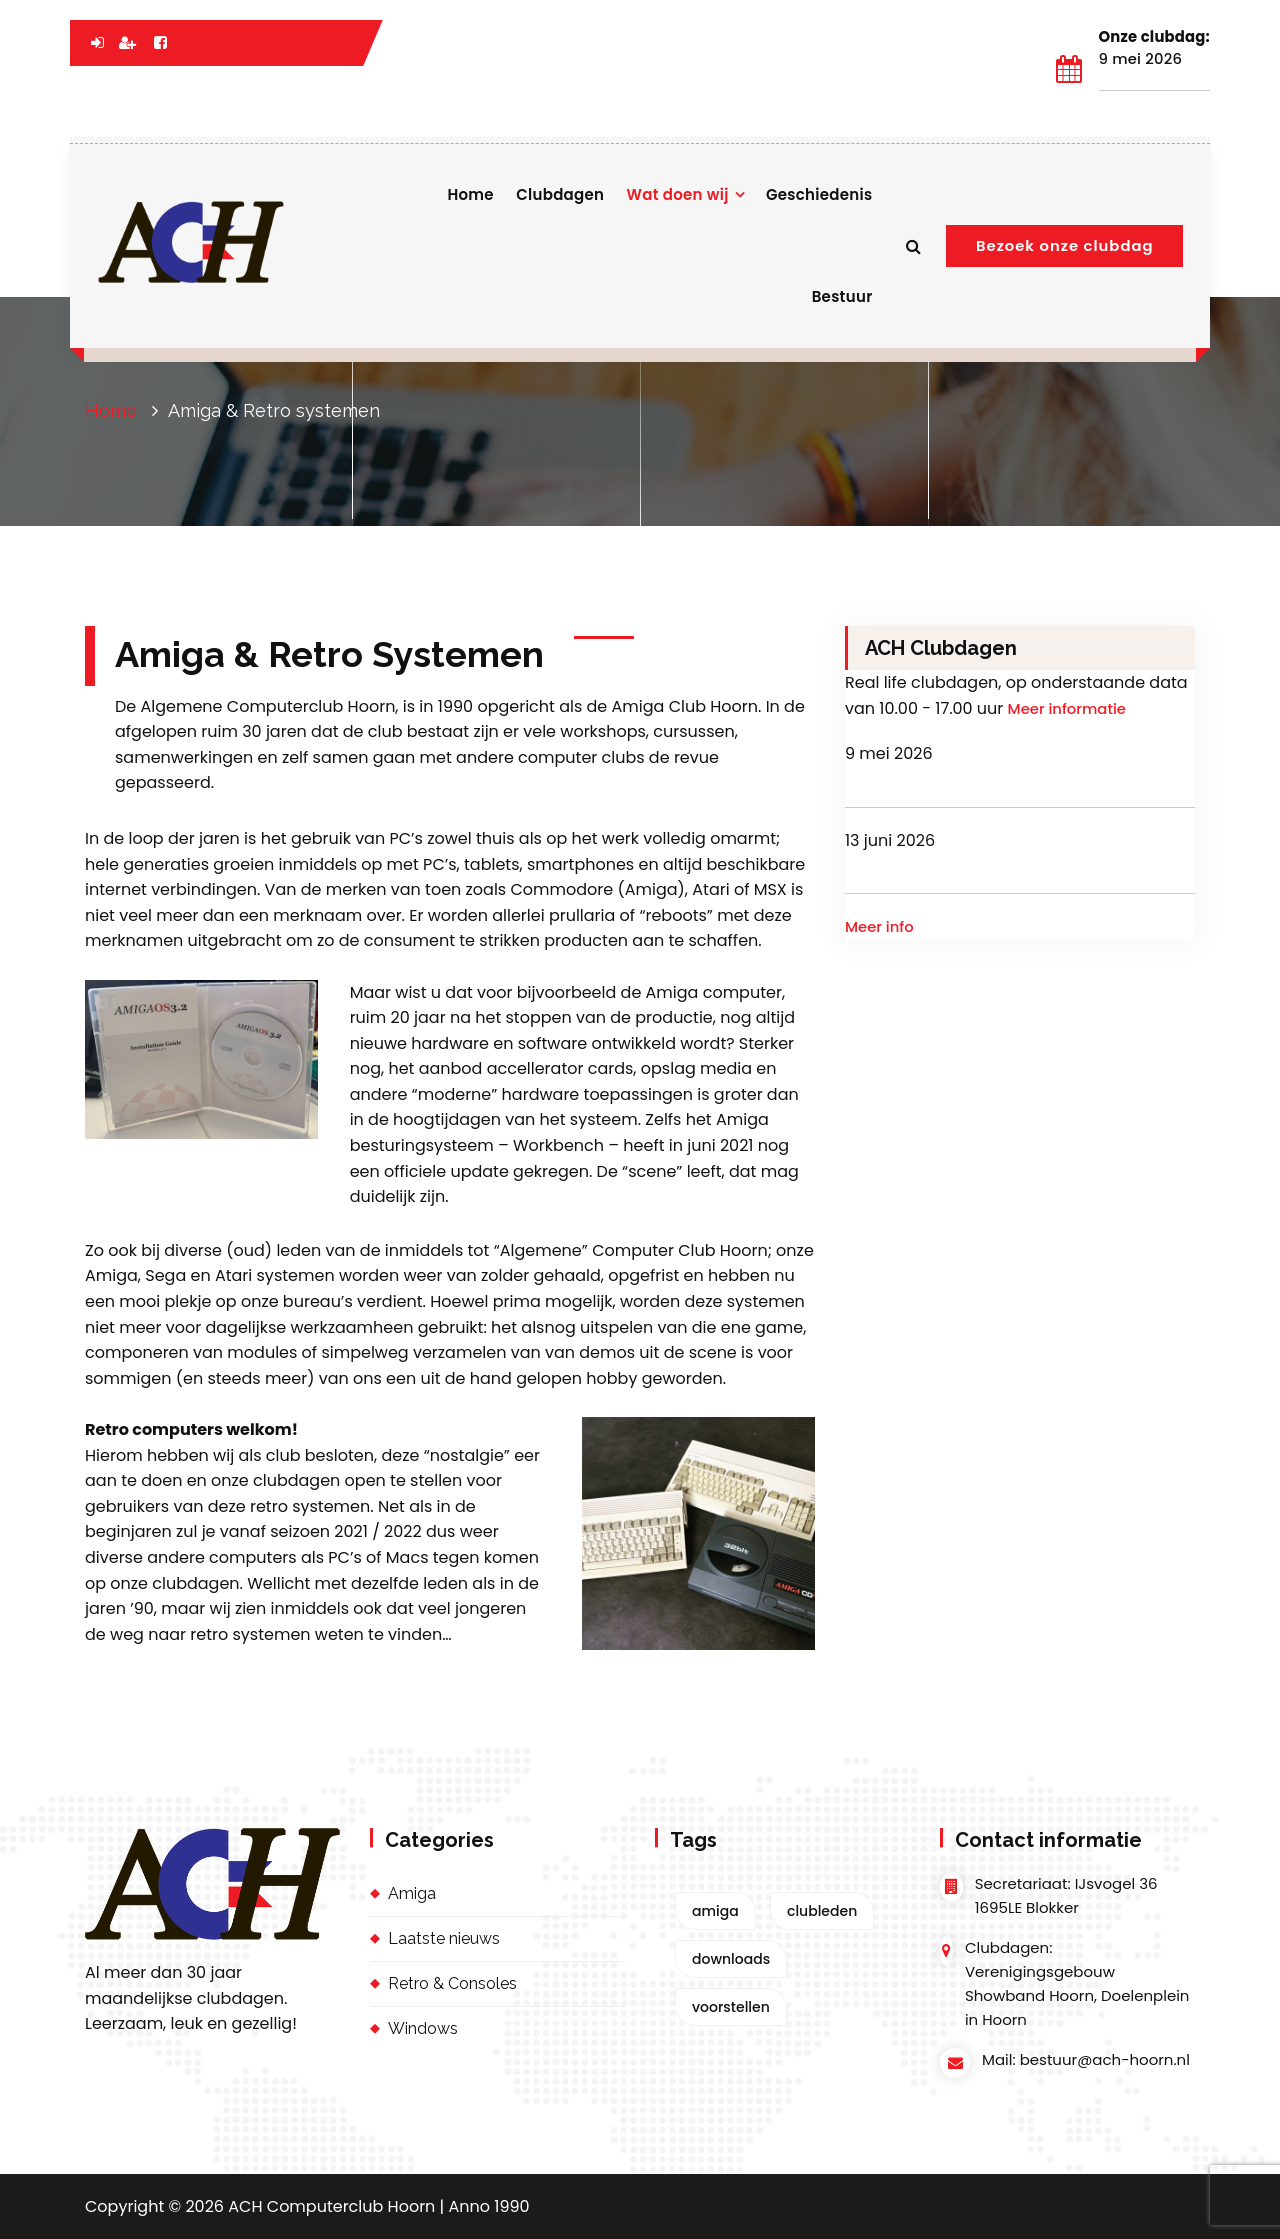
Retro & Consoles (452, 1983)
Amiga (412, 1893)
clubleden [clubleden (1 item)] (822, 1911)
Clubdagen (560, 194)
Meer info (879, 926)
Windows (423, 2028)
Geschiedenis (819, 194)
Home (470, 194)
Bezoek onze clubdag (1064, 245)
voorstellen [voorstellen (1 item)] (731, 2007)
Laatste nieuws (444, 1938)
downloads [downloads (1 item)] (731, 1959)
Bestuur (842, 296)
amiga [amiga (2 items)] (715, 1911)
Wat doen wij (678, 194)
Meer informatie (1067, 708)
